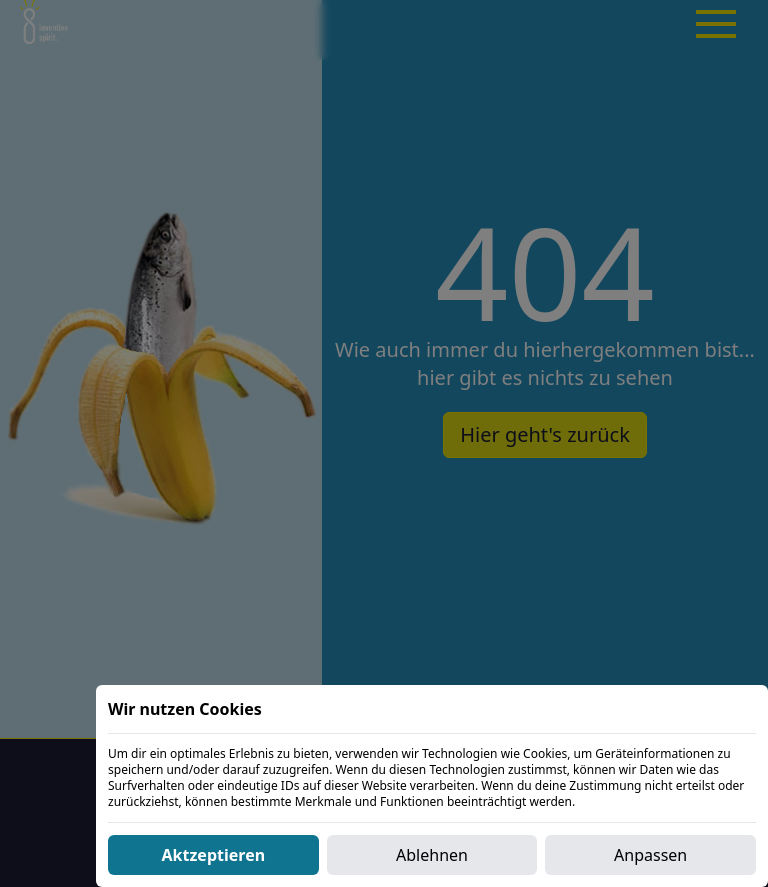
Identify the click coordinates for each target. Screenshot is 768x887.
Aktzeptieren (214, 855)
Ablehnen (432, 855)
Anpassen (650, 855)
